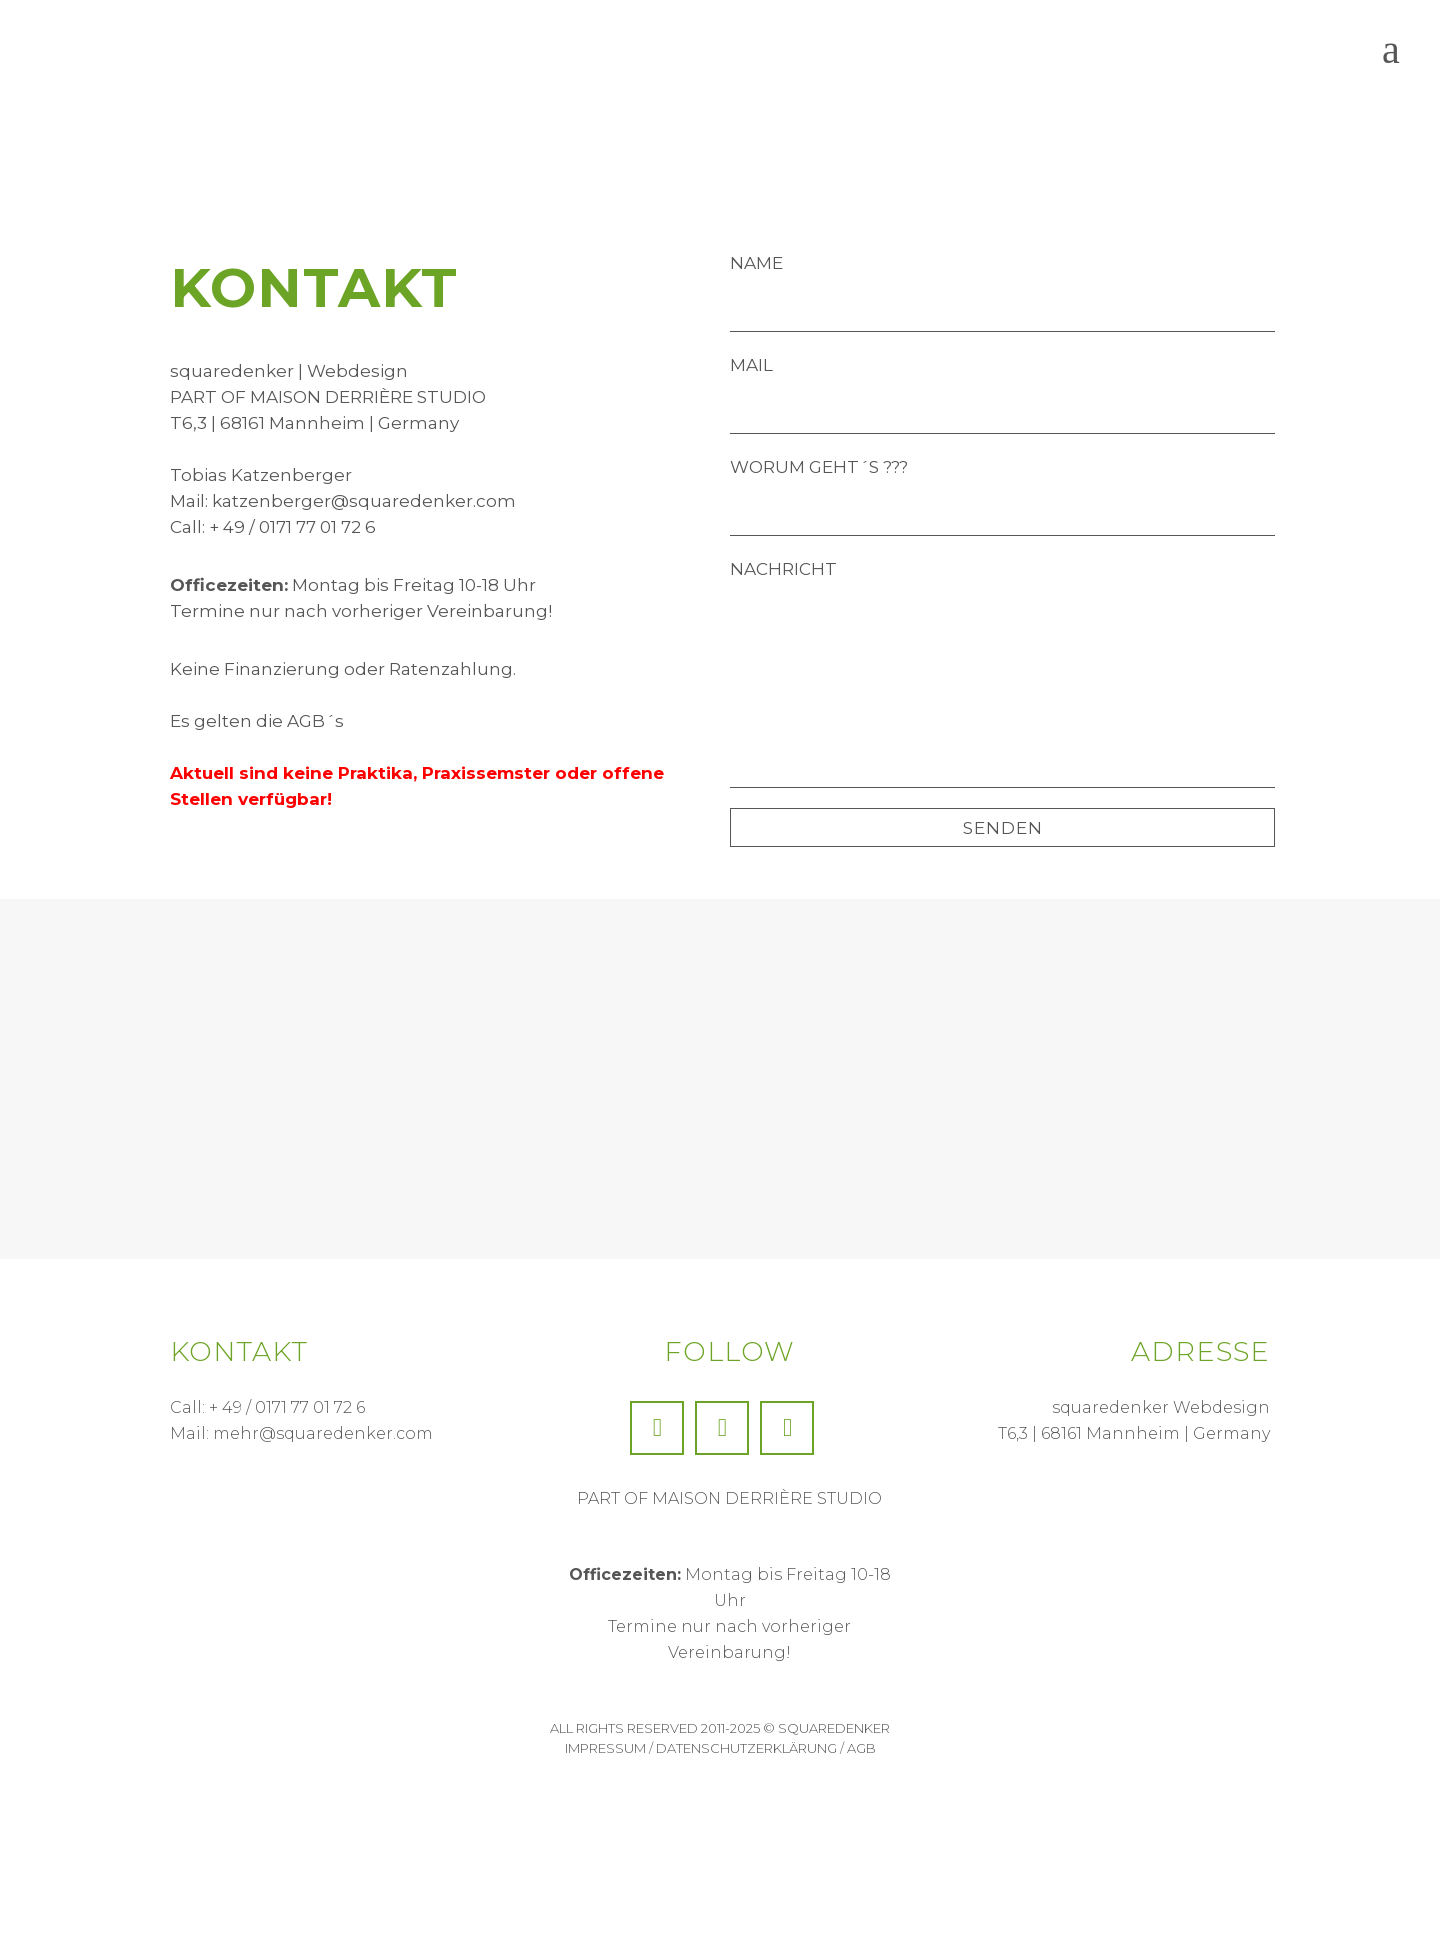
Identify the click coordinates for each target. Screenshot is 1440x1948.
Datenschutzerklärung (746, 1749)
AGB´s (315, 721)
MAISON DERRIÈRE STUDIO (368, 397)
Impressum (605, 1749)
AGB (861, 1749)
